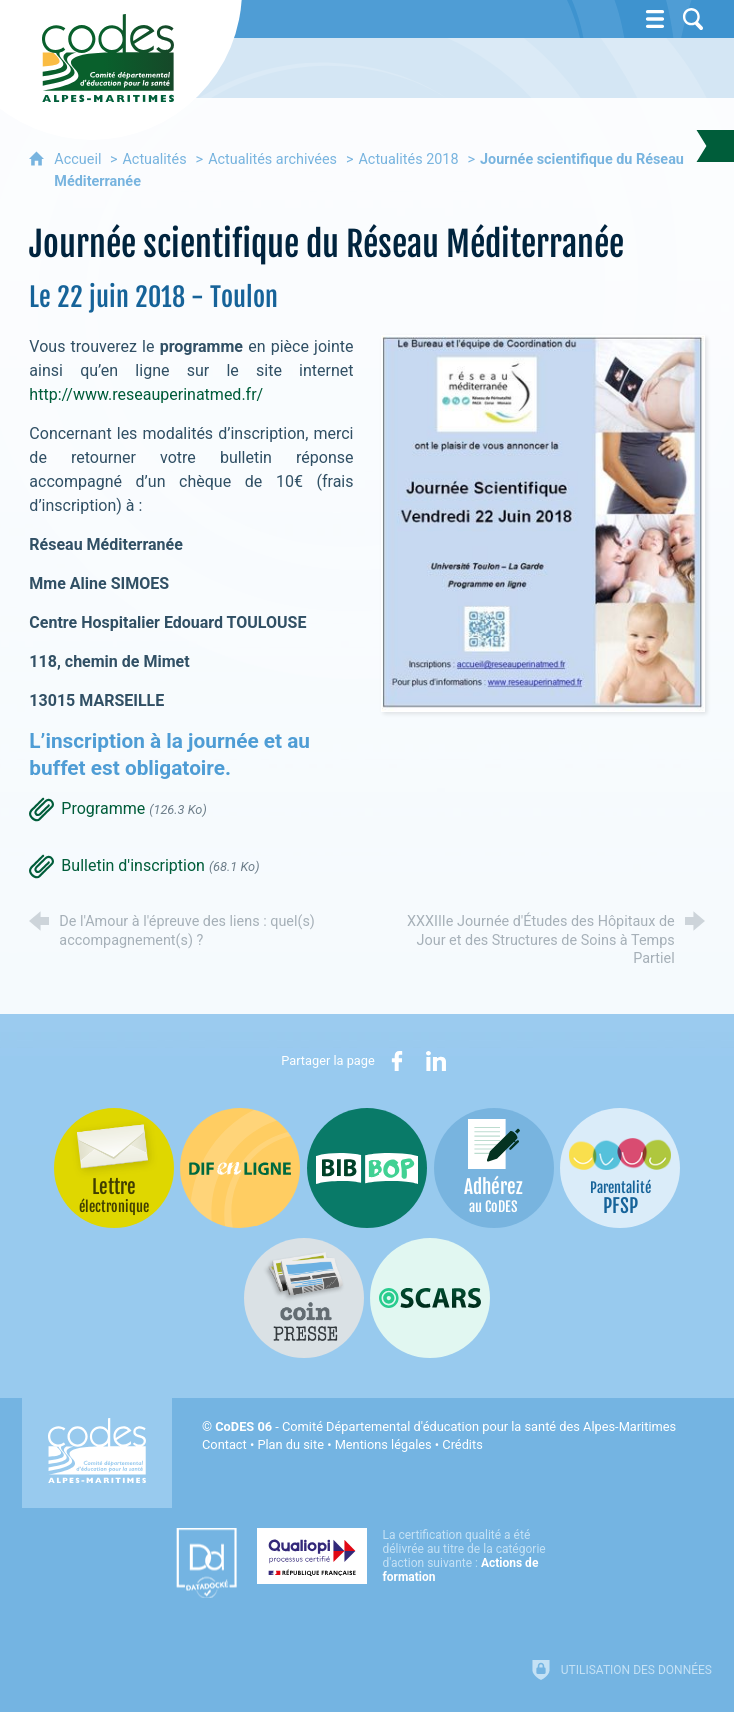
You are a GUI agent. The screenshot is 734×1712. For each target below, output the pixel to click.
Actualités (154, 159)
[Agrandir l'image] (543, 522)
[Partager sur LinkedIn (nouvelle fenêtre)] (436, 1061)
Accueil (79, 159)
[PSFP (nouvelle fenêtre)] (620, 1168)
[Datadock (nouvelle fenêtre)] (206, 1563)
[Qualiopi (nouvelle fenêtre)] (407, 1556)
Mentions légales (383, 1444)
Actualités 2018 (408, 159)
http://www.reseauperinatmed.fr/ (146, 394)
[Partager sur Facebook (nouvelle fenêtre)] (397, 1061)
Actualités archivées (272, 159)
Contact (224, 1444)
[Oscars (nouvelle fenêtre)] (430, 1298)
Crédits (462, 1444)
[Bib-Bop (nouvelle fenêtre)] (367, 1168)
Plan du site (290, 1444)
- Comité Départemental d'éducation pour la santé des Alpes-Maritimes (445, 1426)
